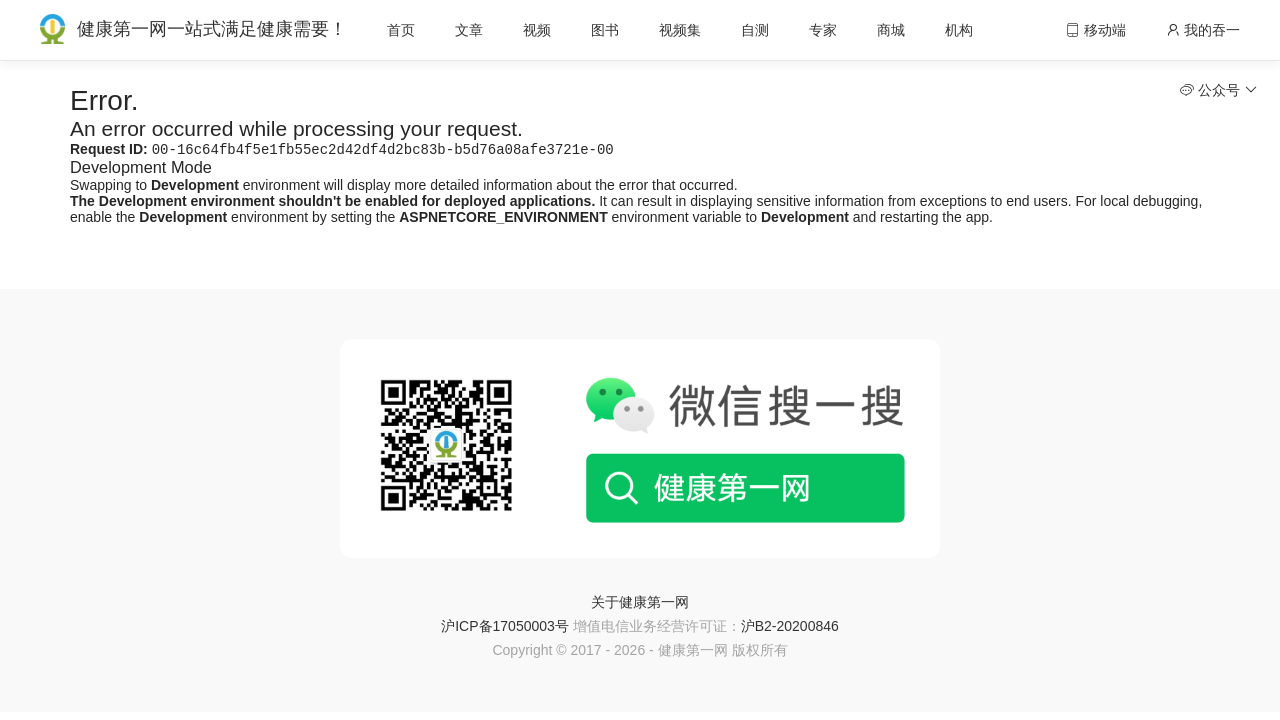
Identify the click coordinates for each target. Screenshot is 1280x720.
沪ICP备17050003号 (505, 628)
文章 (469, 30)
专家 (823, 30)
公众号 (1218, 90)
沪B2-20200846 (790, 628)
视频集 (680, 30)
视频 (537, 30)
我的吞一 (1203, 30)
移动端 (1096, 30)
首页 (401, 30)
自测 (755, 30)
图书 (605, 30)
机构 (959, 30)
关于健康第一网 (640, 604)
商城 (891, 30)
